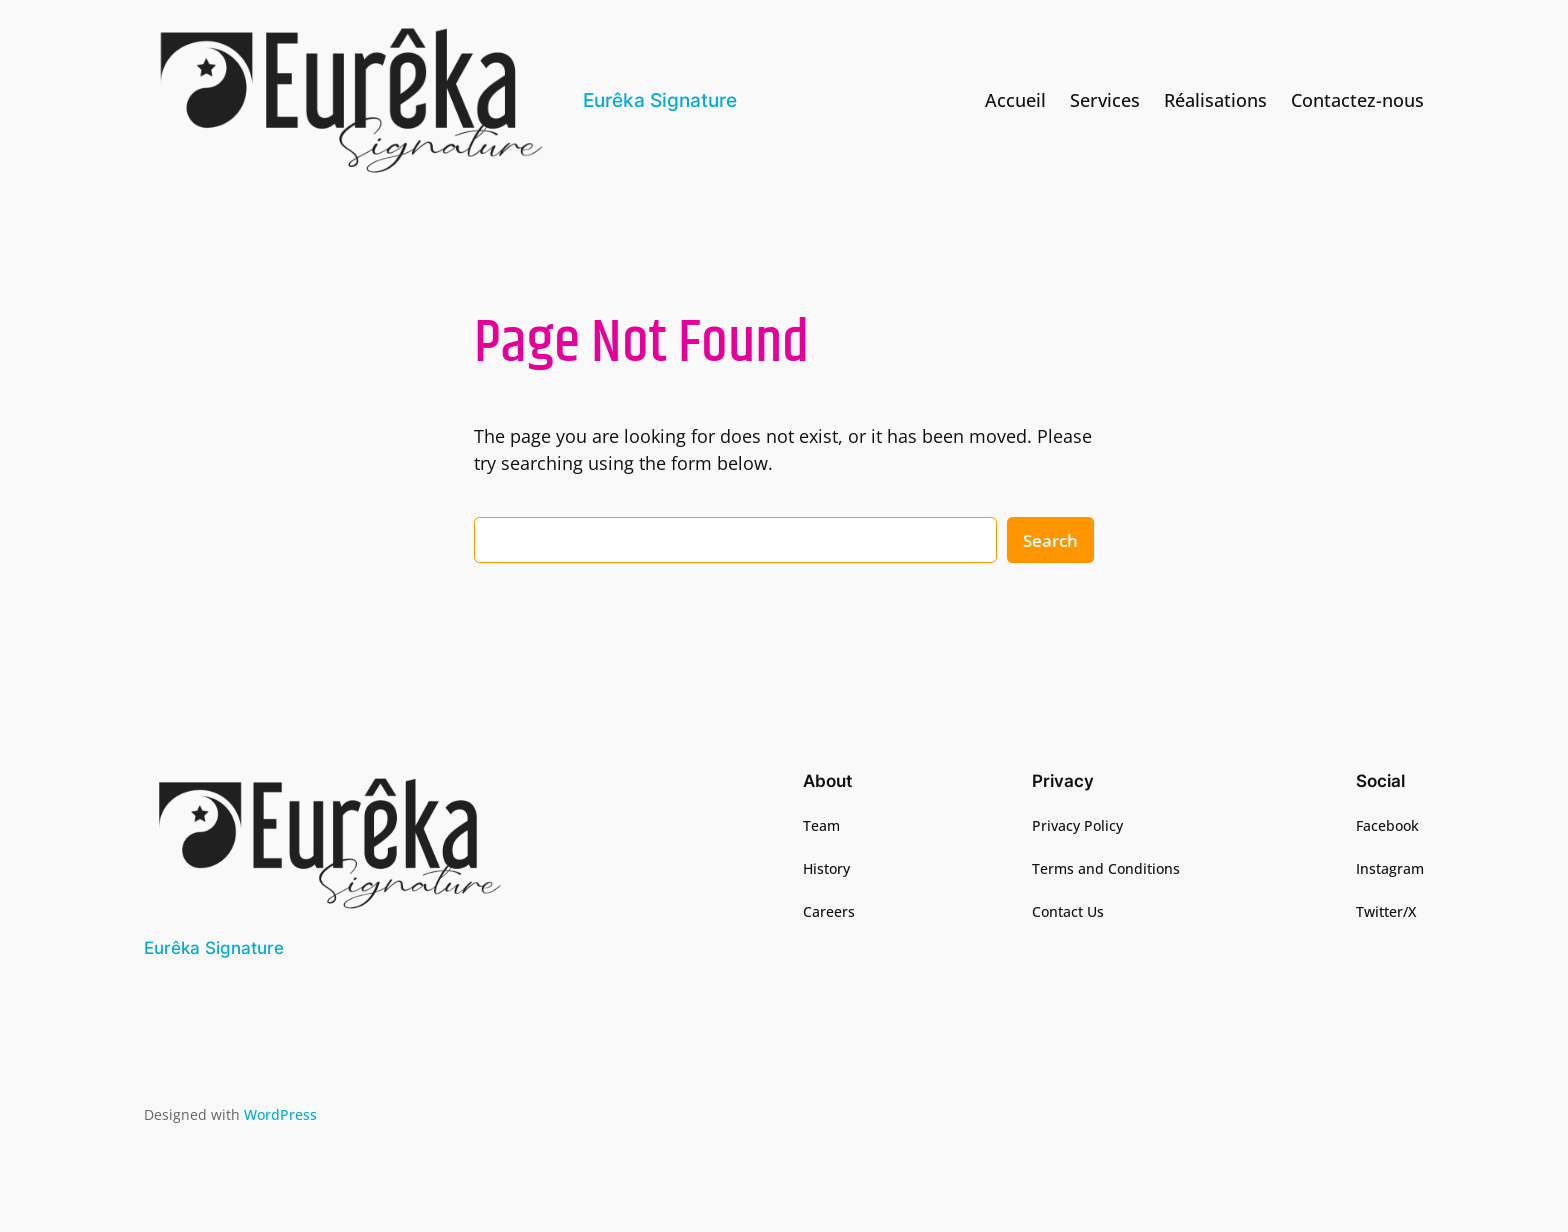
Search (1050, 540)
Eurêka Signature (660, 100)
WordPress (280, 1114)
